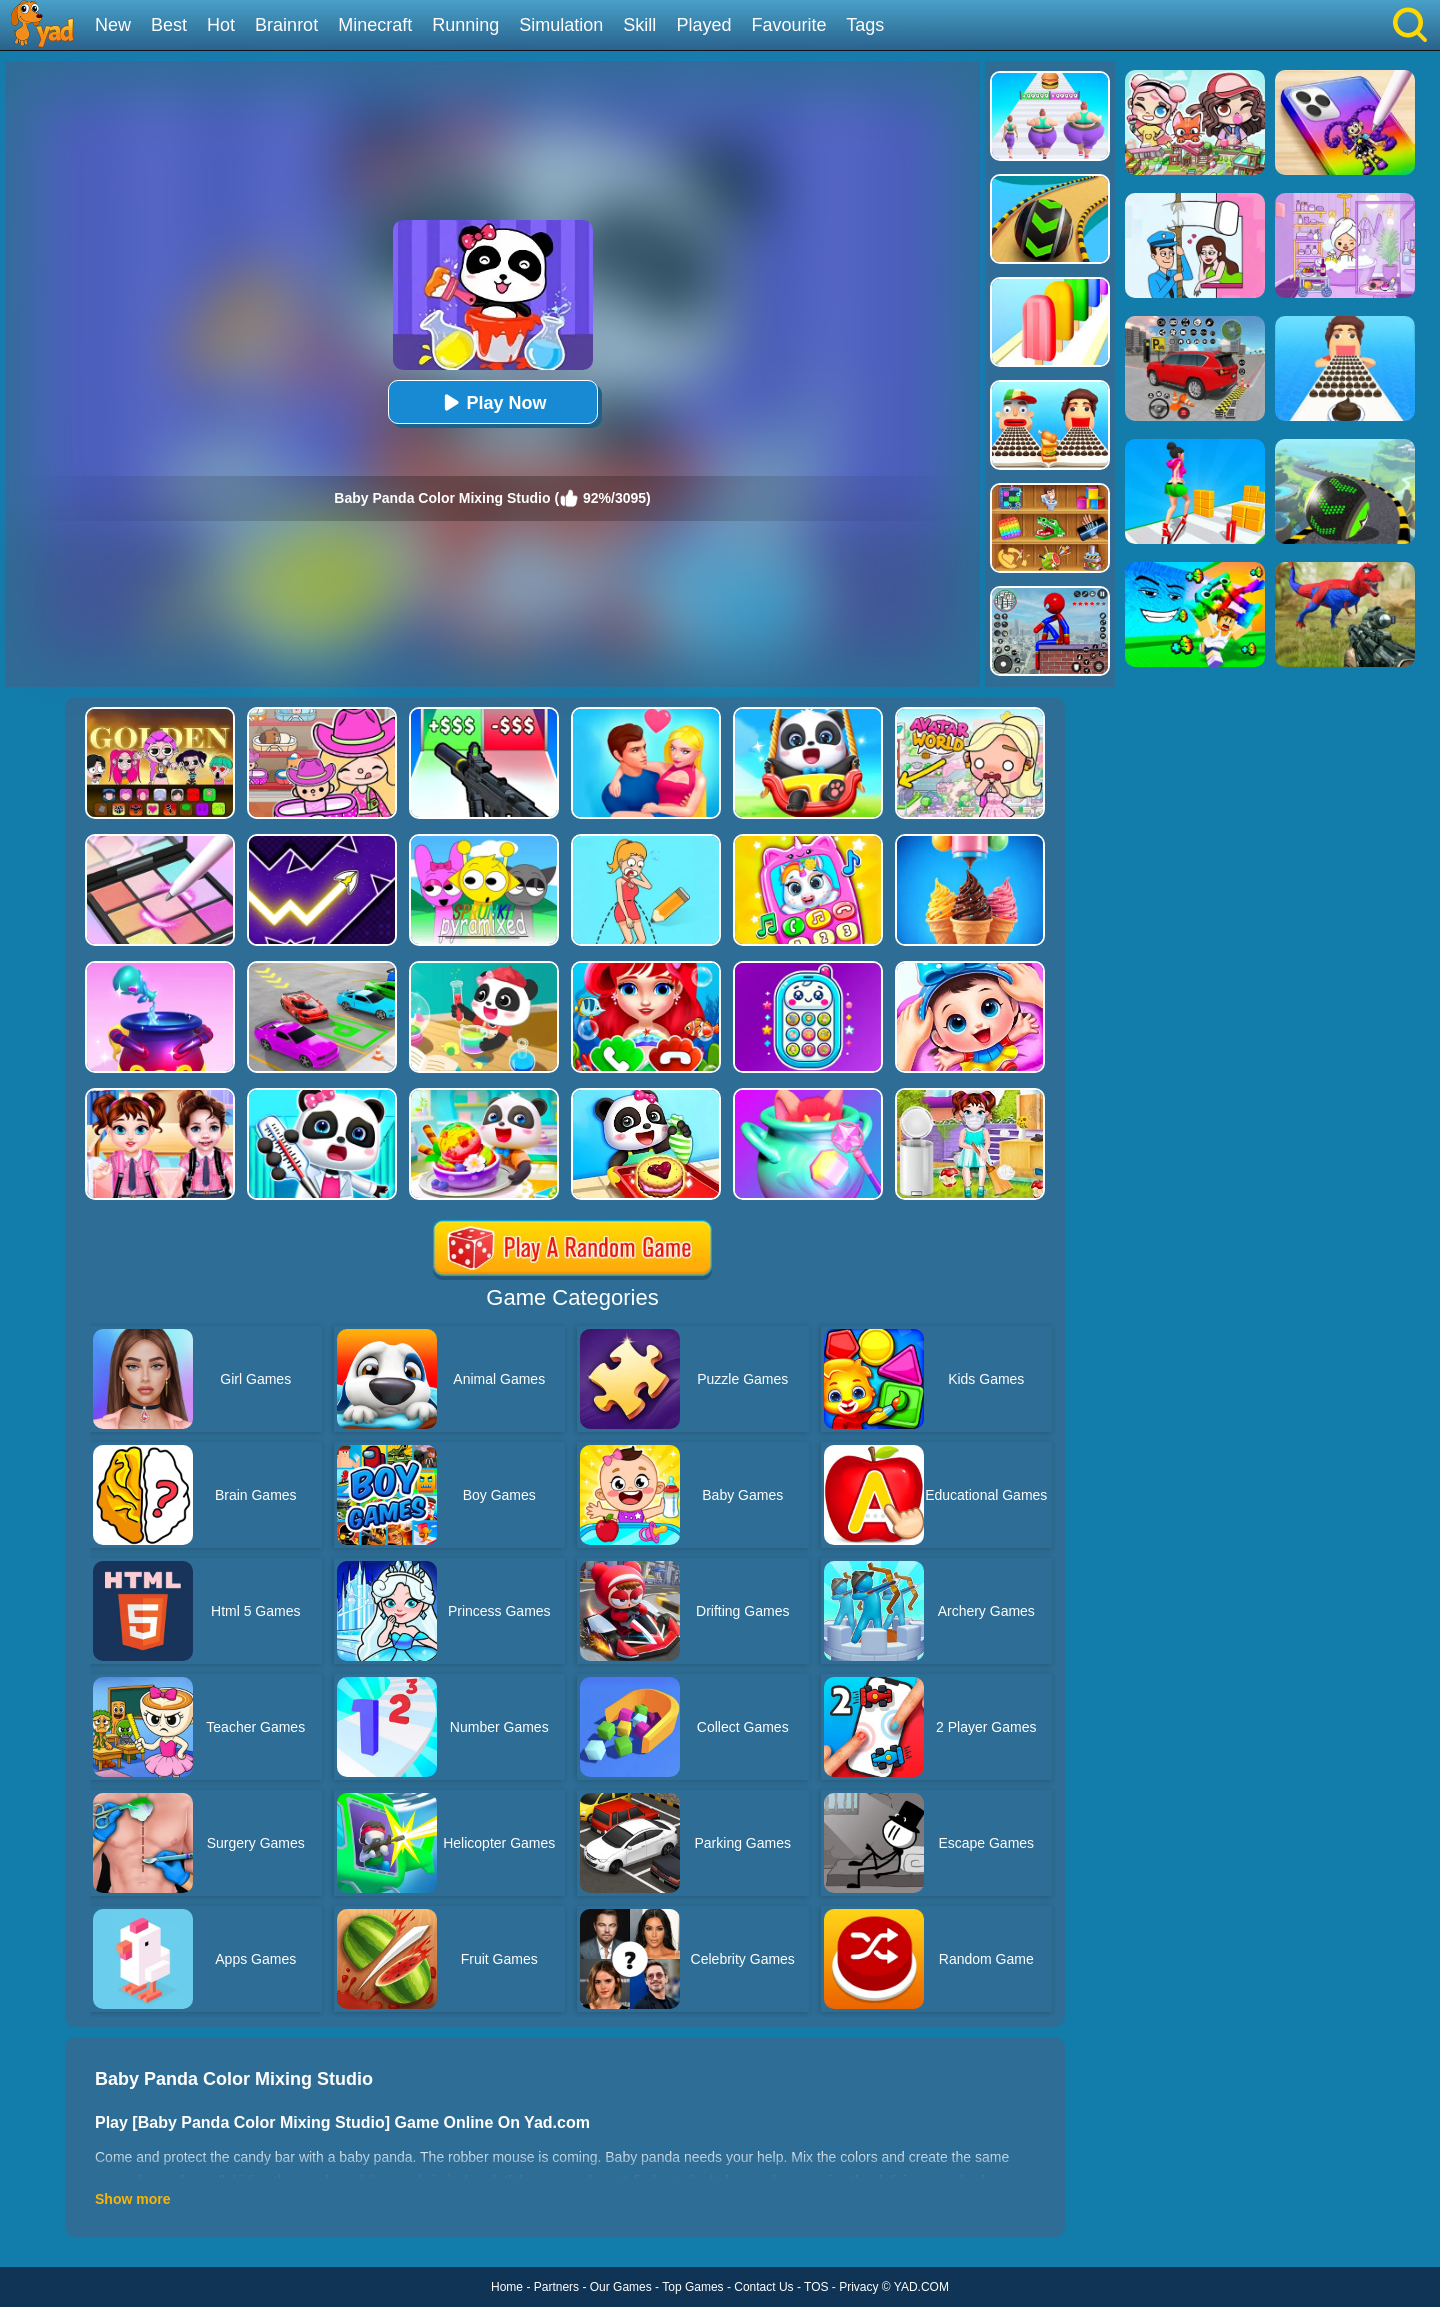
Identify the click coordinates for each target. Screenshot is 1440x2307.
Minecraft (375, 25)
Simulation (561, 25)
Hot (221, 25)
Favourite (788, 25)
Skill (639, 25)
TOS (816, 2287)
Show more (132, 2199)
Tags (865, 25)
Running (465, 25)
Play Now (492, 402)
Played (703, 25)
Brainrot (286, 25)
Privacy (858, 2287)
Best (169, 25)
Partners (556, 2287)
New (113, 25)
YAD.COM (921, 2287)
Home (507, 2287)
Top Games (692, 2287)
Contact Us (763, 2287)
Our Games (621, 2287)
